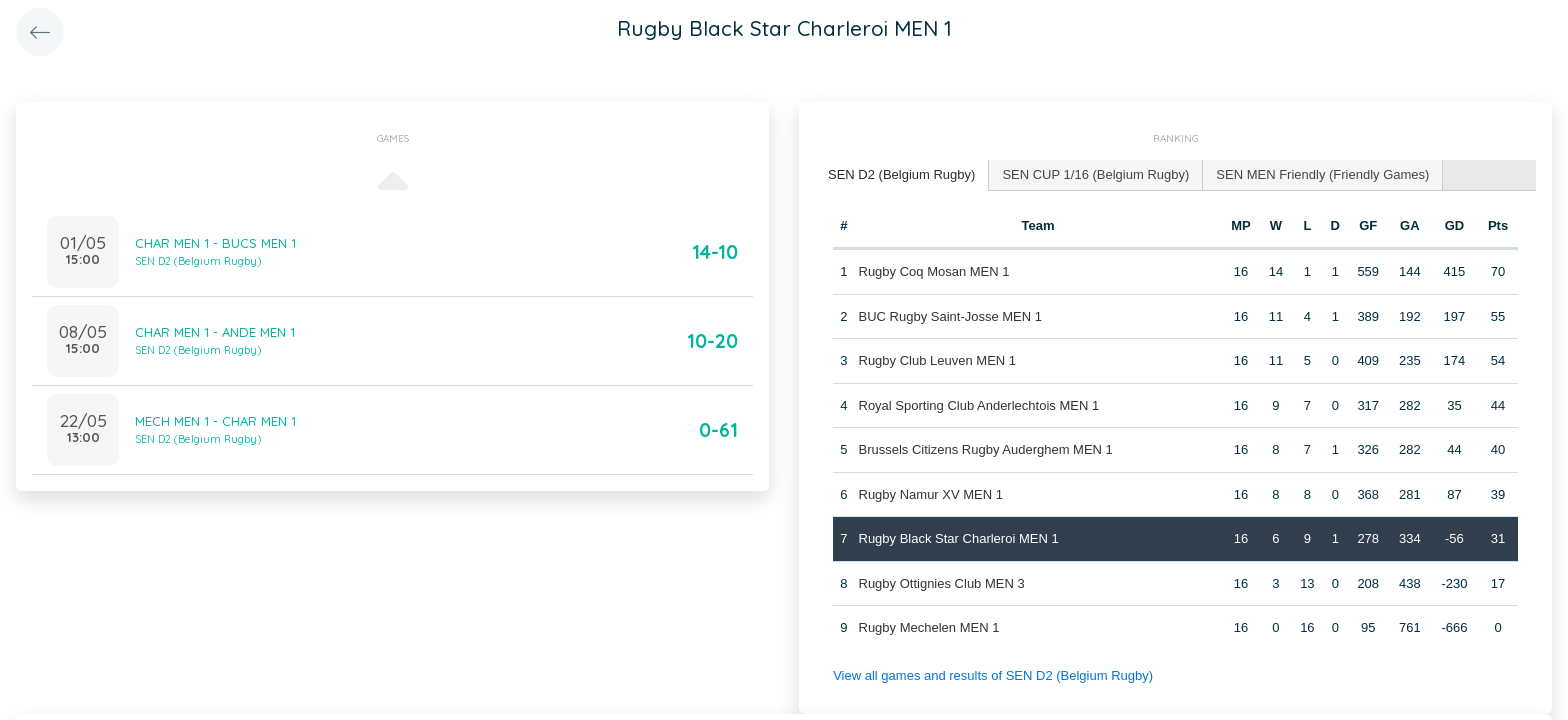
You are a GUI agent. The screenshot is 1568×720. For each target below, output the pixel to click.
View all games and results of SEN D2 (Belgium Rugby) (993, 675)
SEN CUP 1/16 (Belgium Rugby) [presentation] (1095, 174)
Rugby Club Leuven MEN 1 (938, 360)
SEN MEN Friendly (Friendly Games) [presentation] (1322, 174)
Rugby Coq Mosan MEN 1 (934, 271)
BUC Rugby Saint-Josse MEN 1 (951, 316)
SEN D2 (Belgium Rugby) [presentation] (901, 174)
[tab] (902, 175)
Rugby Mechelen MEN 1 (929, 627)
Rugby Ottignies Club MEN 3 (942, 583)
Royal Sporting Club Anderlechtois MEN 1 (979, 405)
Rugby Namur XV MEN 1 (931, 494)
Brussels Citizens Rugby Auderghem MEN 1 (986, 449)
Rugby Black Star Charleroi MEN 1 (959, 538)
